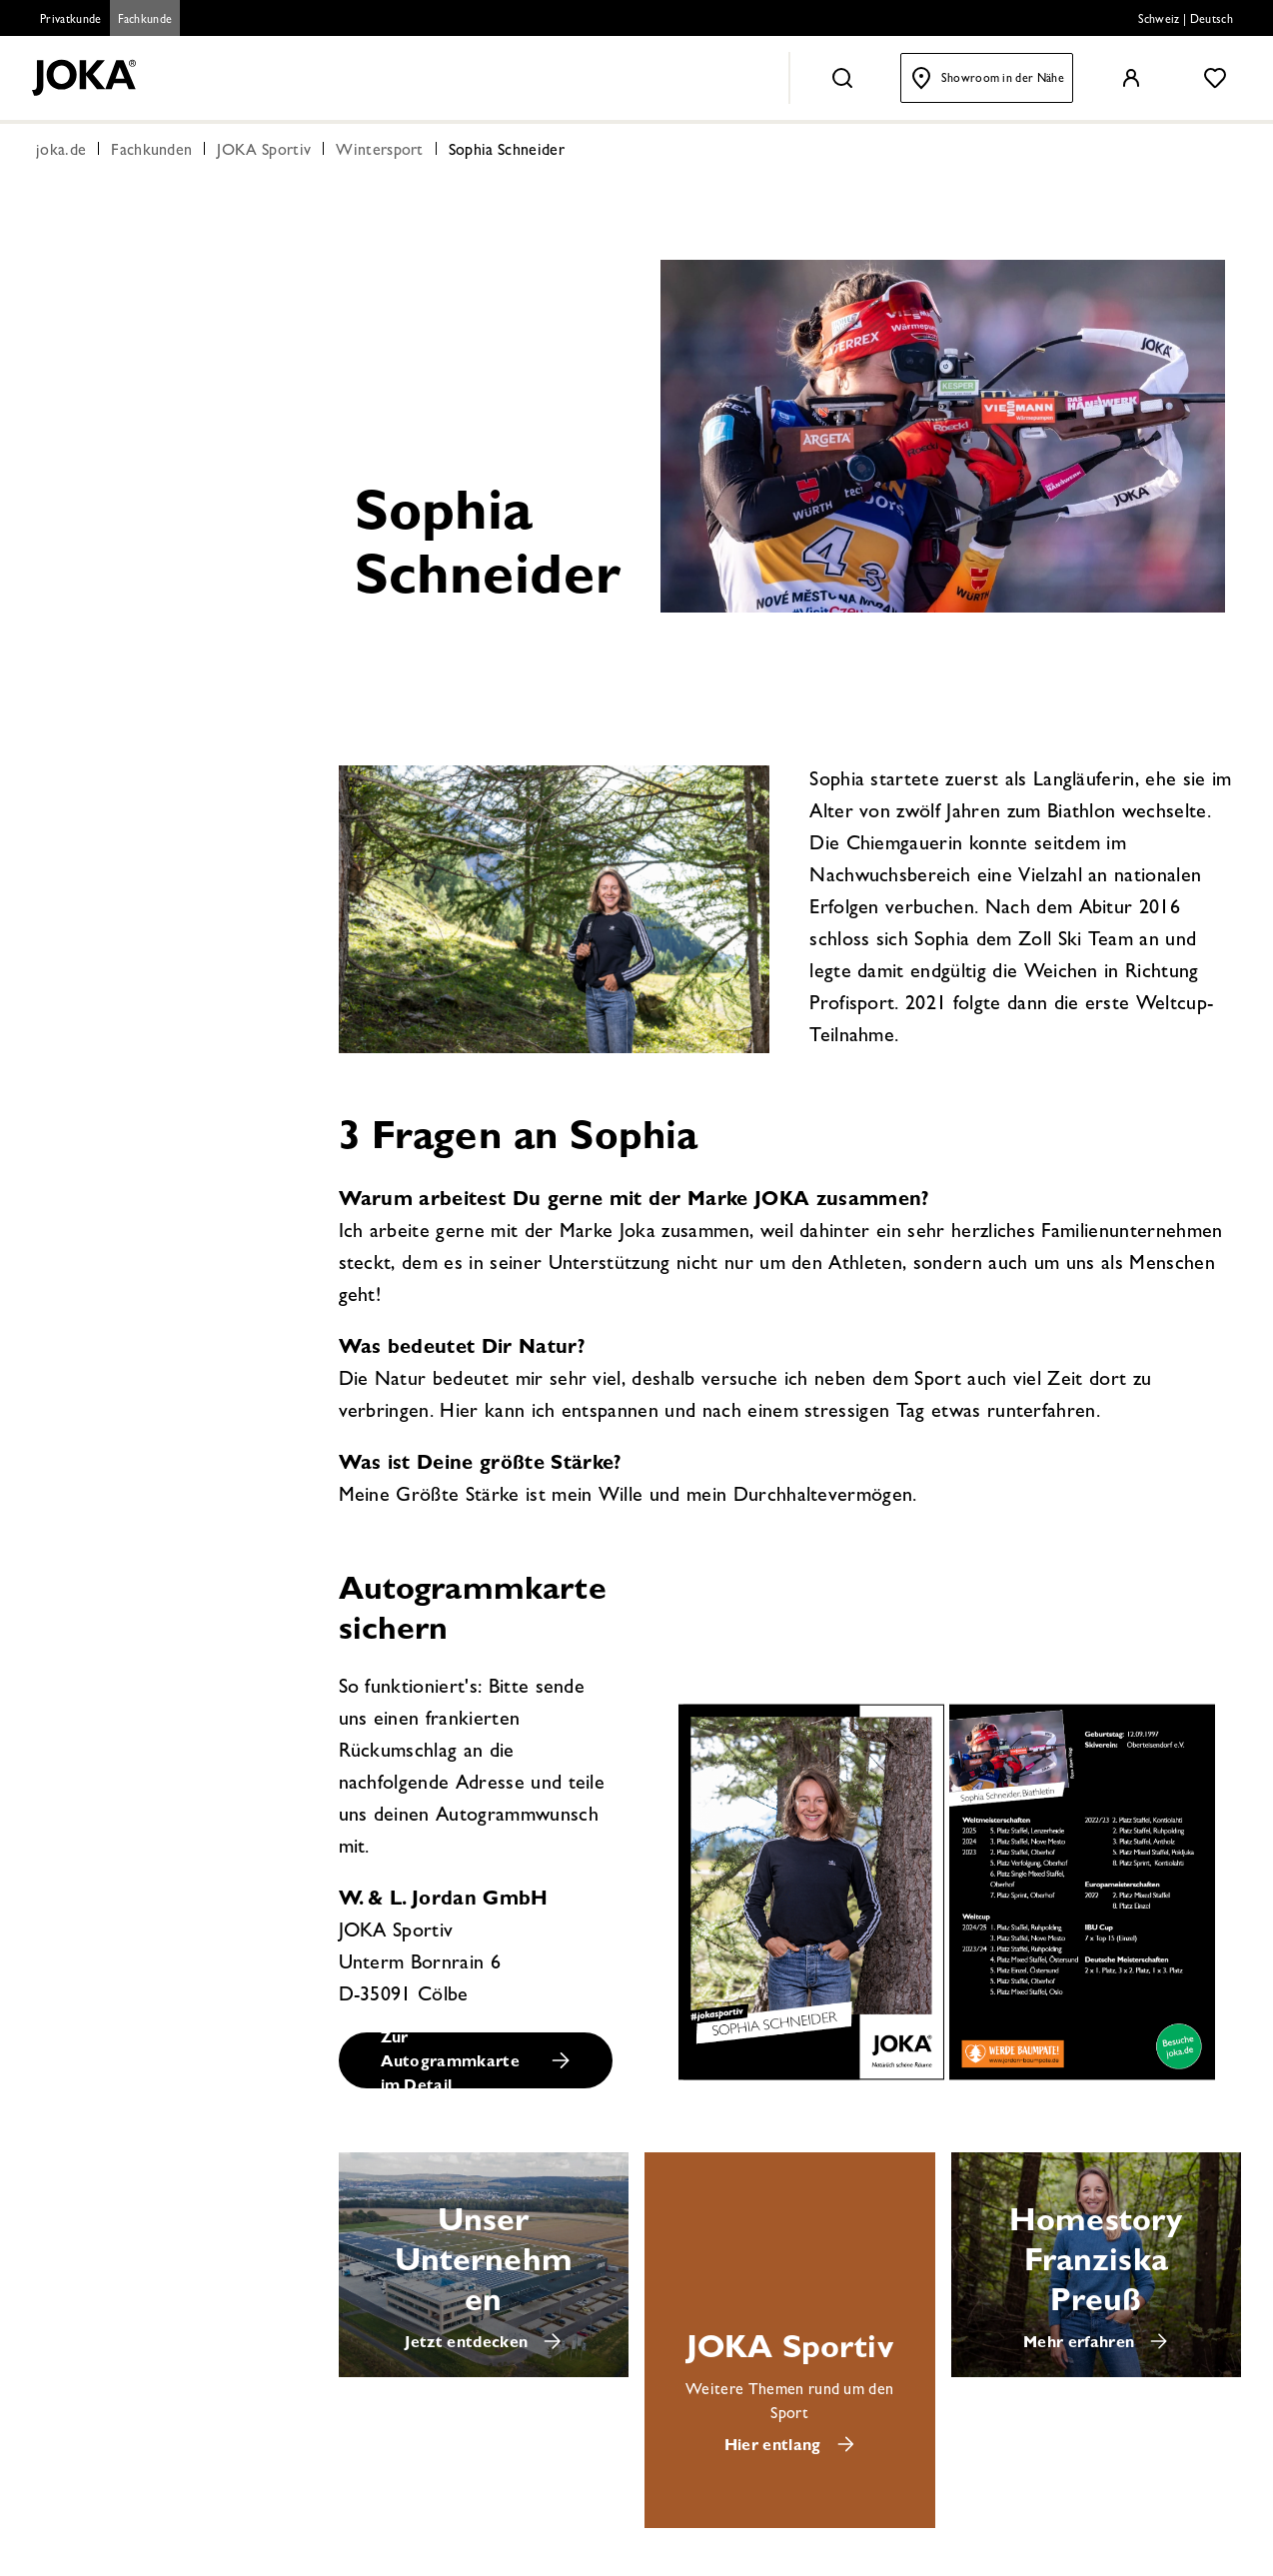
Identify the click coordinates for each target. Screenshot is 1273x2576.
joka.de (61, 152)
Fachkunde (145, 21)
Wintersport (380, 152)
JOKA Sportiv (264, 152)
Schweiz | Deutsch (1185, 21)
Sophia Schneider (507, 152)
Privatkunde (71, 21)
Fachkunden (151, 152)
